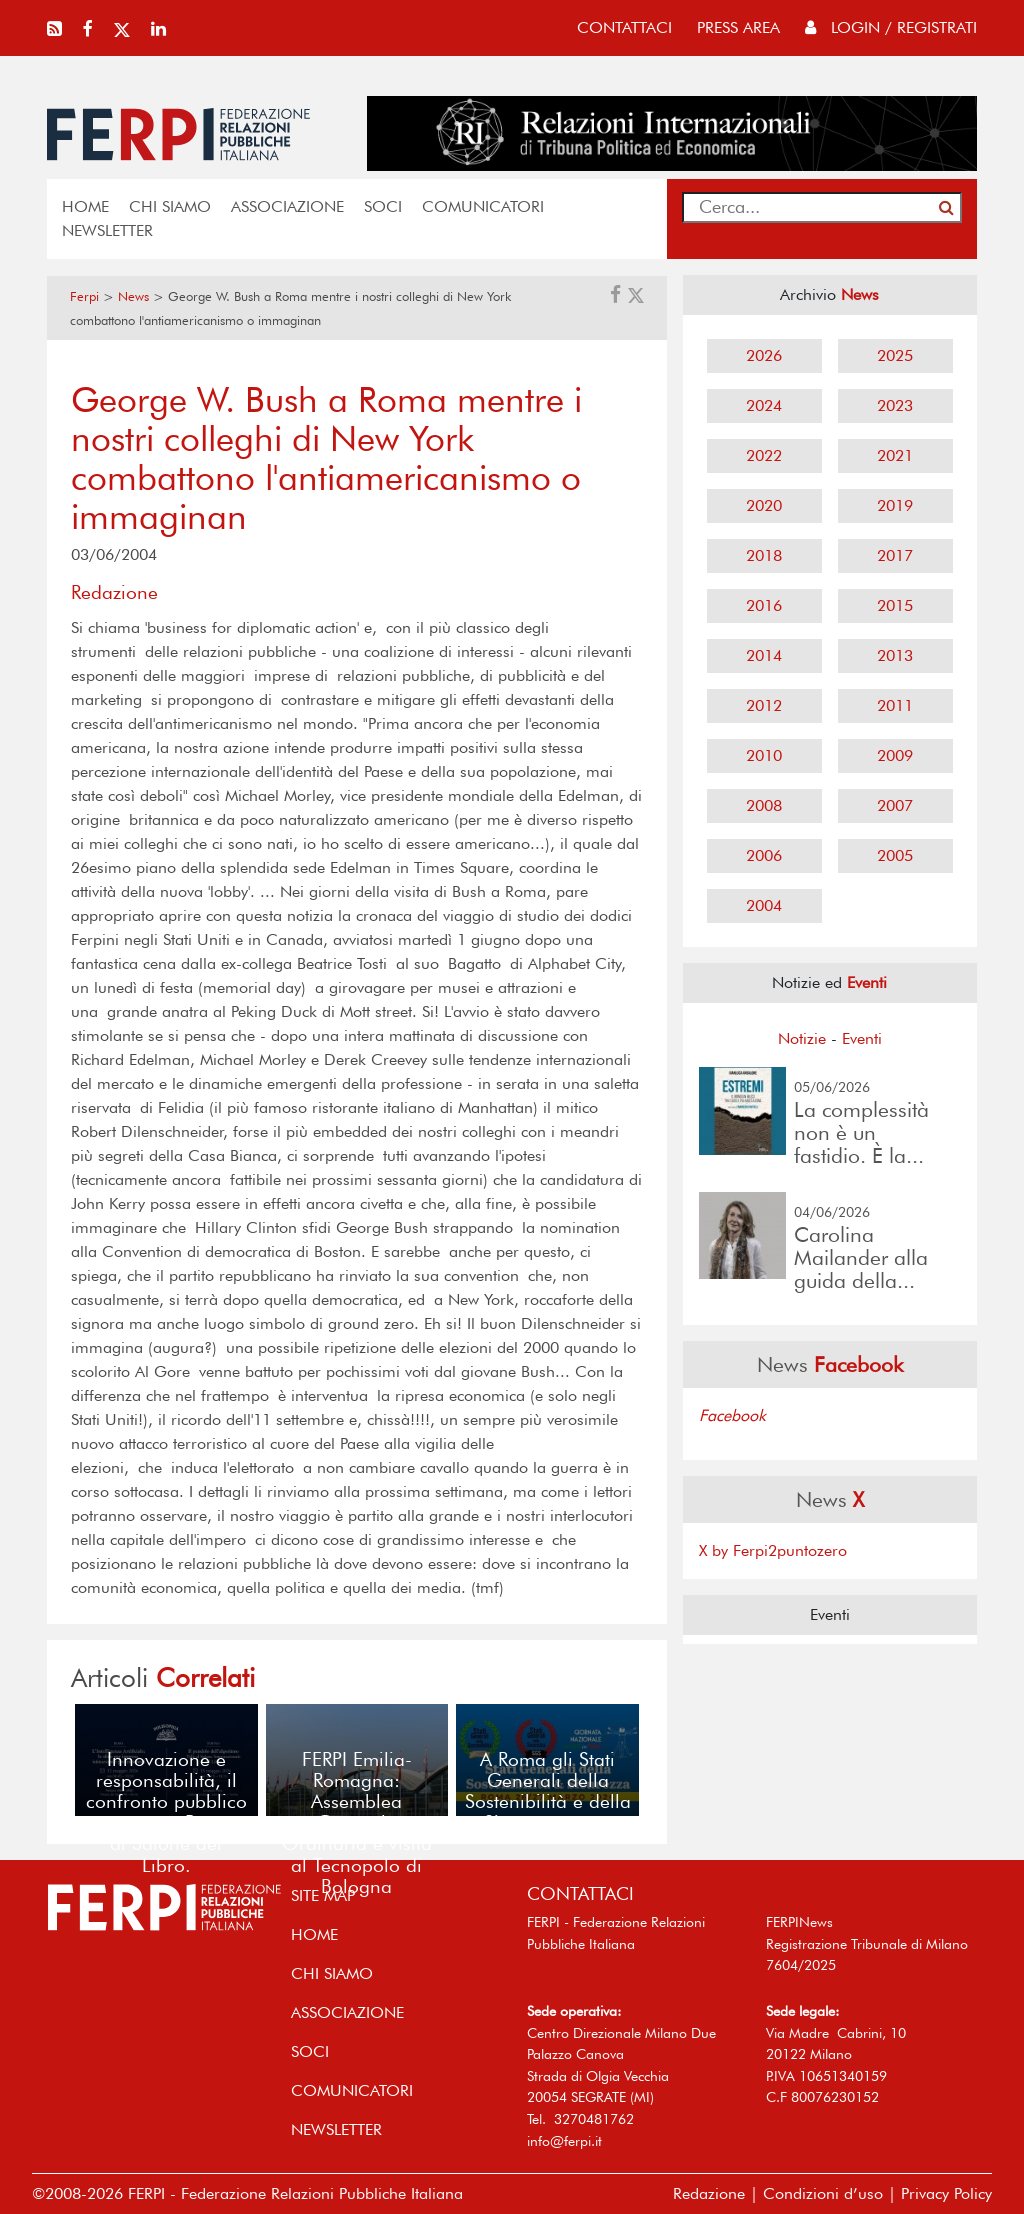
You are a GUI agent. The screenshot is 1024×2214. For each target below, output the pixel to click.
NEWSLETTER (107, 230)
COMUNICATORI (483, 206)
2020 (764, 505)
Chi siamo (170, 206)
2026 (764, 355)
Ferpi (84, 296)
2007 (895, 805)
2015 (895, 605)
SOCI (383, 206)
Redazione (709, 2193)
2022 (764, 455)
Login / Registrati (891, 27)
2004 (764, 905)
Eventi (862, 1038)
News (133, 296)
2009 (895, 755)
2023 (895, 405)
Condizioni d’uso (823, 2193)
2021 (895, 455)
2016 (764, 605)
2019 (895, 505)
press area (738, 27)
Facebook (732, 1415)
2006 (764, 855)
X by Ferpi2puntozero (773, 1550)
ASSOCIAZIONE (287, 206)
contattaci (624, 27)
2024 (764, 405)
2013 (895, 655)
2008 (764, 805)
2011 (895, 705)
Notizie (802, 1038)
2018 (764, 555)
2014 (764, 655)
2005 (895, 855)
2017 (895, 555)
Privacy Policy (946, 2193)
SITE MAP (323, 1895)
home (85, 206)
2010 (764, 755)
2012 (764, 705)
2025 (895, 355)
